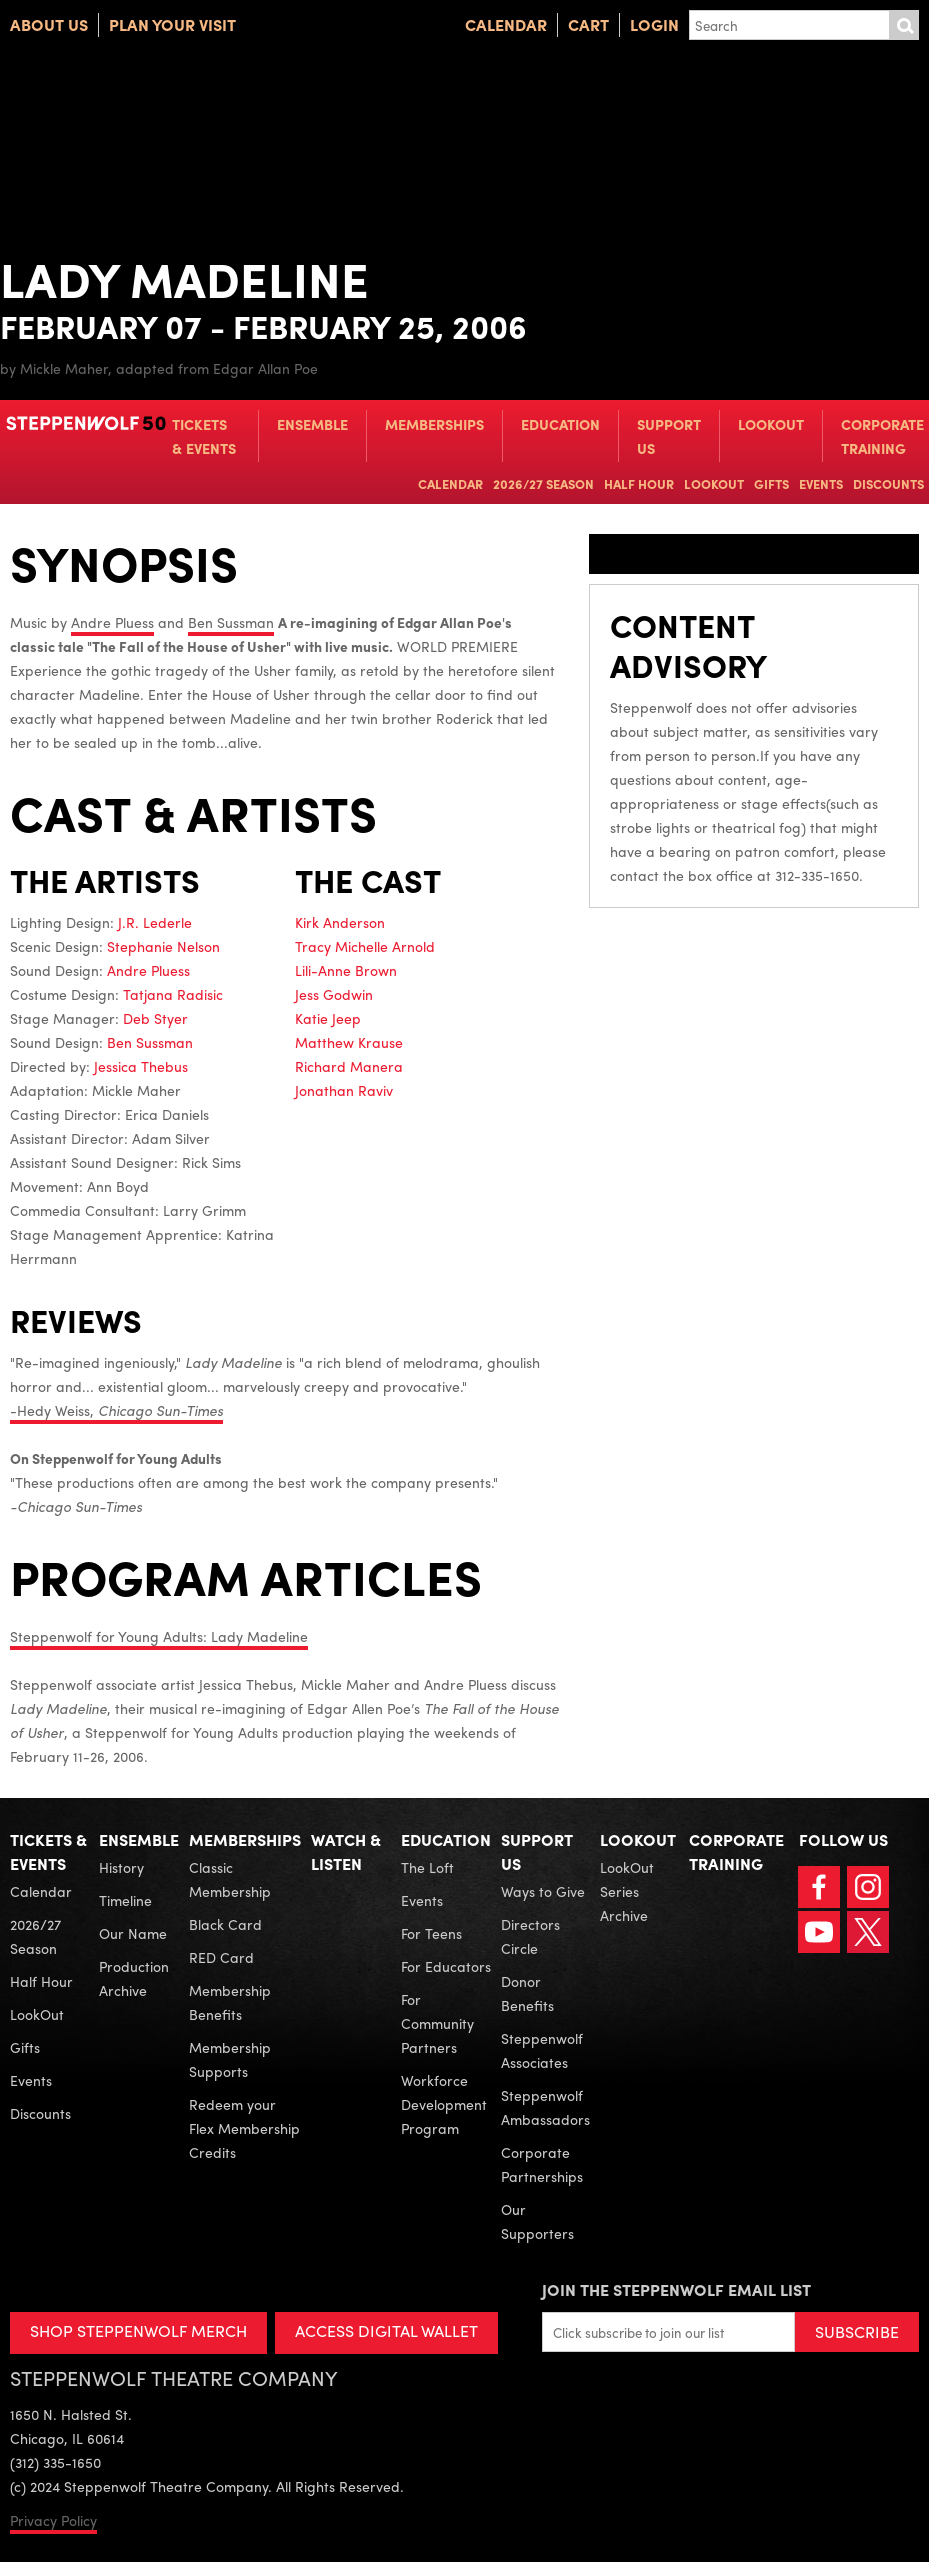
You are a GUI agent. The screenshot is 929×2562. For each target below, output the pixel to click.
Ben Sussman (231, 622)
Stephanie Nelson (163, 946)
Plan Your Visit (172, 24)
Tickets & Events (204, 436)
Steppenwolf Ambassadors (545, 2107)
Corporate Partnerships (542, 2164)
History (121, 1867)
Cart (588, 24)
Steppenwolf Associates (542, 2050)
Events (821, 483)
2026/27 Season (543, 483)
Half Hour (639, 483)
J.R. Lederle (155, 922)
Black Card (225, 1924)
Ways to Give (543, 1891)
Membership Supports (230, 2059)
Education (560, 424)
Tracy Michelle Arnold (365, 946)
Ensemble (312, 424)
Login (654, 24)
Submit (904, 25)
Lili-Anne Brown (346, 970)
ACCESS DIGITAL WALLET (386, 2330)
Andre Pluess (112, 622)
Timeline (125, 1900)
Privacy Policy (53, 2520)
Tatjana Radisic (173, 994)
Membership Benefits (230, 2002)
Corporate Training (882, 436)
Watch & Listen (346, 1851)
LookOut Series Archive (627, 1891)
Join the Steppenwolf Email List (676, 2289)
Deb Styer (155, 1018)
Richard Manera (349, 1066)
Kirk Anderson (340, 922)
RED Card (221, 1957)
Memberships (434, 424)
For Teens (431, 1933)
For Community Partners (437, 2023)
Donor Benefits (527, 1993)
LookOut (771, 424)
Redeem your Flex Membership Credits (244, 2128)
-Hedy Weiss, (116, 1410)
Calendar (506, 24)
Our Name (133, 1933)
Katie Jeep (328, 1018)
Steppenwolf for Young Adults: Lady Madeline (159, 1636)
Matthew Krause (349, 1042)
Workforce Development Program (444, 2104)
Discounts (888, 483)
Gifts (771, 483)
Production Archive (134, 1978)
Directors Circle (530, 1936)
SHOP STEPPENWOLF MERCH (138, 2330)
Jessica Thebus (141, 1066)
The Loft (427, 1867)
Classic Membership (230, 1879)
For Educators (446, 1966)
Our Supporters (537, 2221)
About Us (49, 24)
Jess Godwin (334, 994)
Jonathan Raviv (344, 1090)
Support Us (669, 436)
